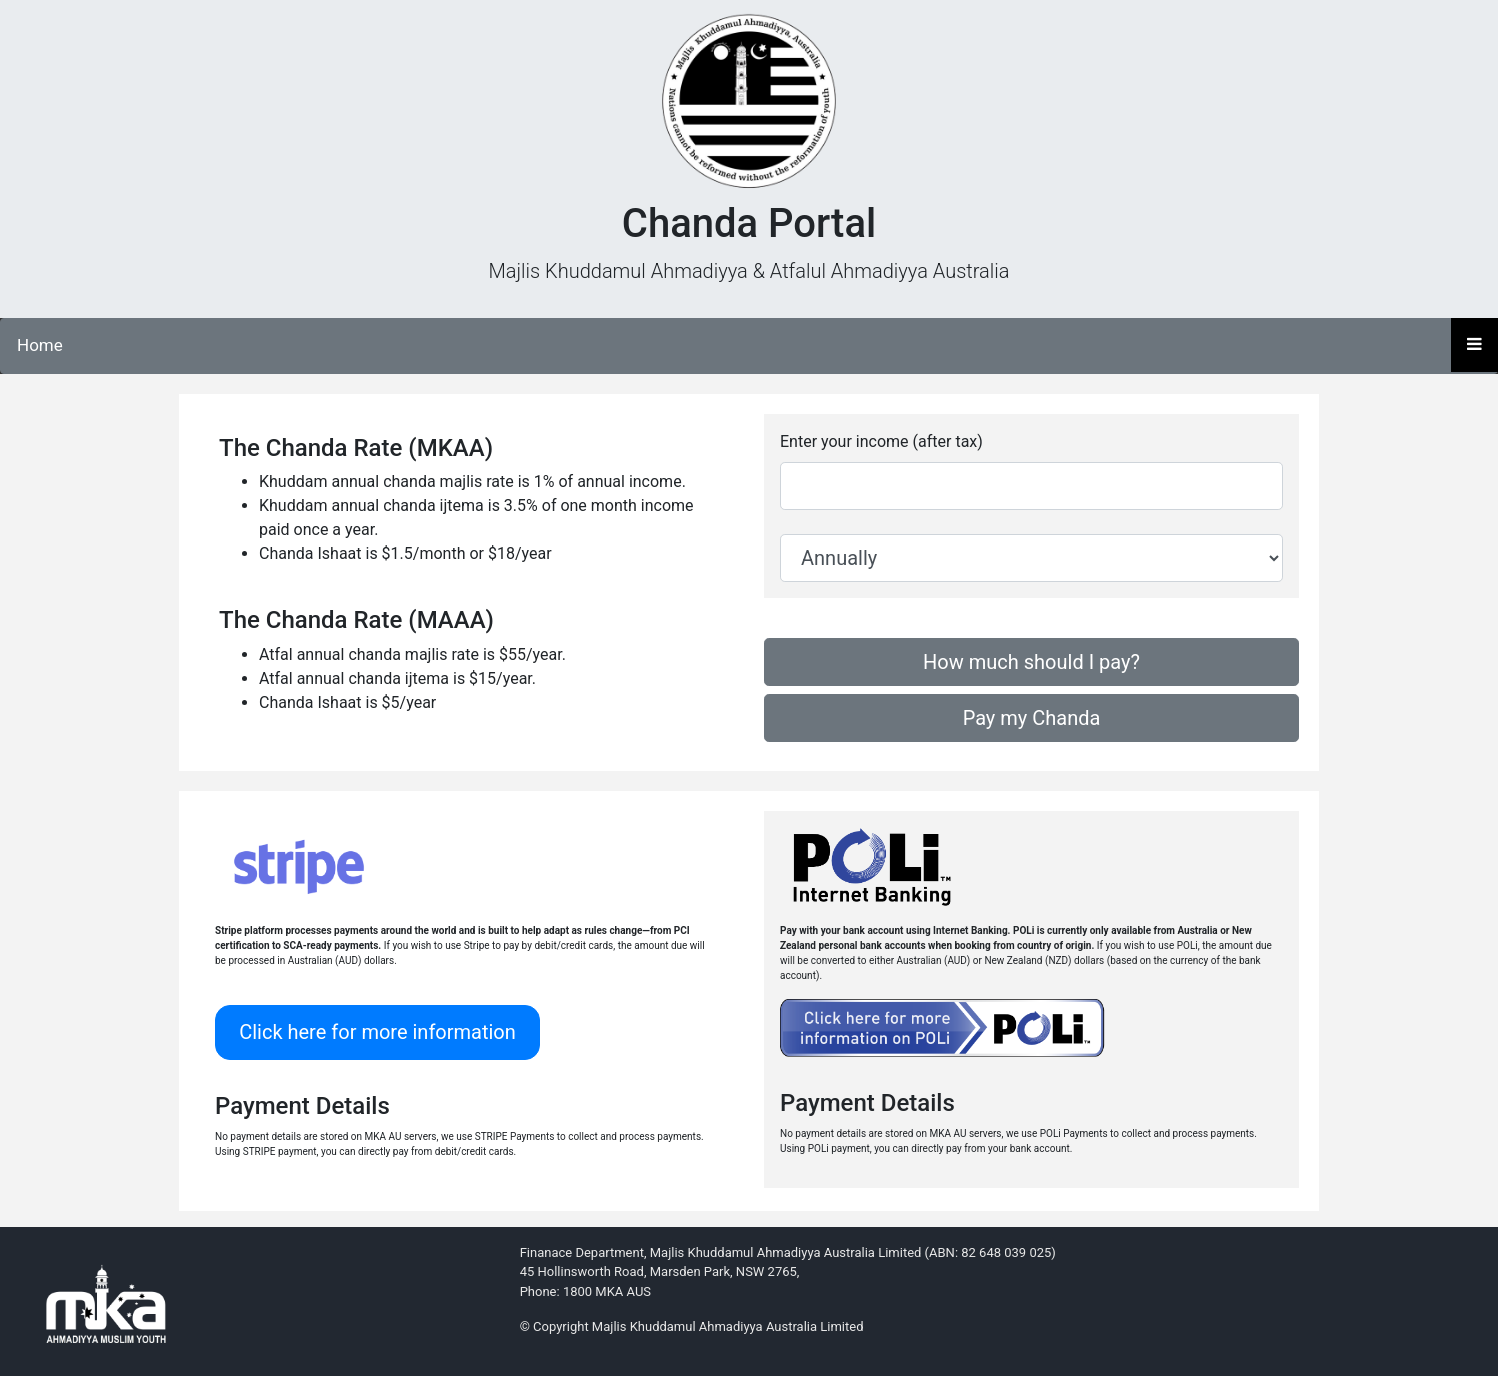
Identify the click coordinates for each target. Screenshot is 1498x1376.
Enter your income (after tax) (881, 441)
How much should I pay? (1031, 662)
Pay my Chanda (1032, 718)
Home (40, 345)
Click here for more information (377, 1032)
